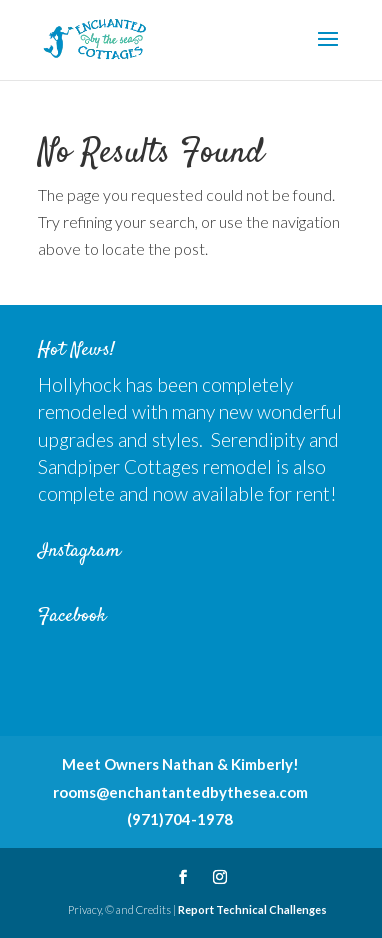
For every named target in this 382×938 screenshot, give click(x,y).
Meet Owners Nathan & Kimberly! (180, 764)
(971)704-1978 (180, 819)
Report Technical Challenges (252, 909)
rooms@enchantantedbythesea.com (180, 792)
